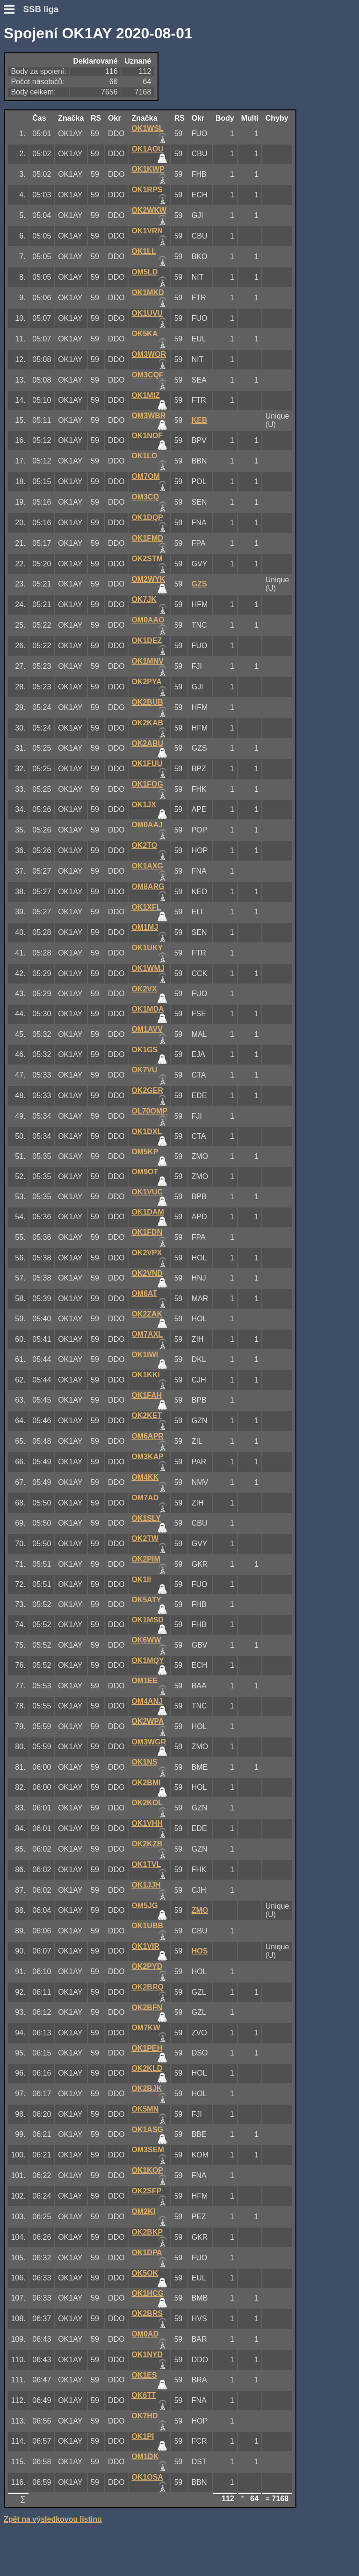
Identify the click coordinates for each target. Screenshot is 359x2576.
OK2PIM (145, 1559)
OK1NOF (147, 436)
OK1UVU (147, 313)
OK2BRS (147, 2313)
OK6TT (143, 2395)
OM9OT (144, 1172)
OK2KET (146, 1415)
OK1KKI (145, 1375)
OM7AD (144, 1498)
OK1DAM (147, 1212)
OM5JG (144, 1906)
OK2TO (144, 845)
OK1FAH (146, 1395)
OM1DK (144, 2456)
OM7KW (145, 2028)
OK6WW (146, 1640)
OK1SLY (146, 1518)
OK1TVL (146, 1864)
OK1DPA (146, 2253)
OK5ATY (146, 1600)
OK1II (141, 1580)
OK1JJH (145, 1885)
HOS (200, 1951)
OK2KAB (147, 723)
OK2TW (144, 1538)
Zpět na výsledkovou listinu (53, 2519)
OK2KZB (146, 1844)
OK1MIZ (145, 395)
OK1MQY (147, 1660)
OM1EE (144, 1681)
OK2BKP (147, 2232)
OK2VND (147, 1273)
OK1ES (144, 2375)
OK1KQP (147, 2170)
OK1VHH (147, 1823)
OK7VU (144, 1070)
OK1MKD (147, 293)
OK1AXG (147, 866)
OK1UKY (147, 948)
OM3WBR (148, 416)
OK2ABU (147, 743)
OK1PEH (146, 2048)
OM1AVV (146, 1029)
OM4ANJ (147, 1701)
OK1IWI (144, 1355)
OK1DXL (146, 1132)
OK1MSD (147, 1620)
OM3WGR (148, 1742)
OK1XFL (146, 907)
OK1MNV (147, 661)
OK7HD (144, 2416)
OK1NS (144, 1762)
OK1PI (142, 2436)
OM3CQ (145, 497)
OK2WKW (148, 210)
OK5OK (144, 2273)
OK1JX (143, 805)
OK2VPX (146, 1253)
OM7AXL (147, 1334)
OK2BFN (146, 2008)
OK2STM (147, 559)
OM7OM (145, 476)
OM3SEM (147, 2150)
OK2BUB (147, 702)
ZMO (200, 1910)
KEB (200, 420)
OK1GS (144, 1050)
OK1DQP (147, 517)
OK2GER (147, 1090)
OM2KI (143, 2211)
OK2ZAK (146, 1314)
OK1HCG (147, 2293)
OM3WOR (148, 354)
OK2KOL (147, 1803)
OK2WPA (147, 1721)
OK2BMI (145, 1783)
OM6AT (144, 1293)
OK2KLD (146, 2068)
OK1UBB (147, 1926)
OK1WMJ (147, 968)
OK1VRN (147, 231)
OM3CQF (147, 375)
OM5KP (144, 1152)
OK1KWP (147, 169)
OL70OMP (149, 1111)
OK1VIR (145, 1946)
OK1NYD (147, 2355)
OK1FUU (146, 763)
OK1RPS (146, 190)
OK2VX (144, 989)
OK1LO (144, 456)
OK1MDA (147, 1009)
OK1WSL (147, 128)
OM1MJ (144, 927)
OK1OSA (147, 2477)
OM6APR (147, 1436)
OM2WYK (148, 579)
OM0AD (144, 2334)
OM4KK (144, 1477)
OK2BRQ (147, 1987)
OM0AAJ (147, 825)
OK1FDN (146, 1232)
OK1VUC (147, 1192)
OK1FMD (147, 538)
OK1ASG (147, 2130)
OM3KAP (147, 1457)
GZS (199, 584)
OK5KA (144, 334)
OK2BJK (146, 2088)
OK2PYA (146, 682)
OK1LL (143, 251)
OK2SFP (146, 2191)
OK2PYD (146, 1966)
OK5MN (144, 2109)
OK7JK (143, 599)
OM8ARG (147, 886)
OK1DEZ (146, 640)
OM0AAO (147, 620)
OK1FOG (147, 784)
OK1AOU (147, 149)
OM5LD (144, 272)
